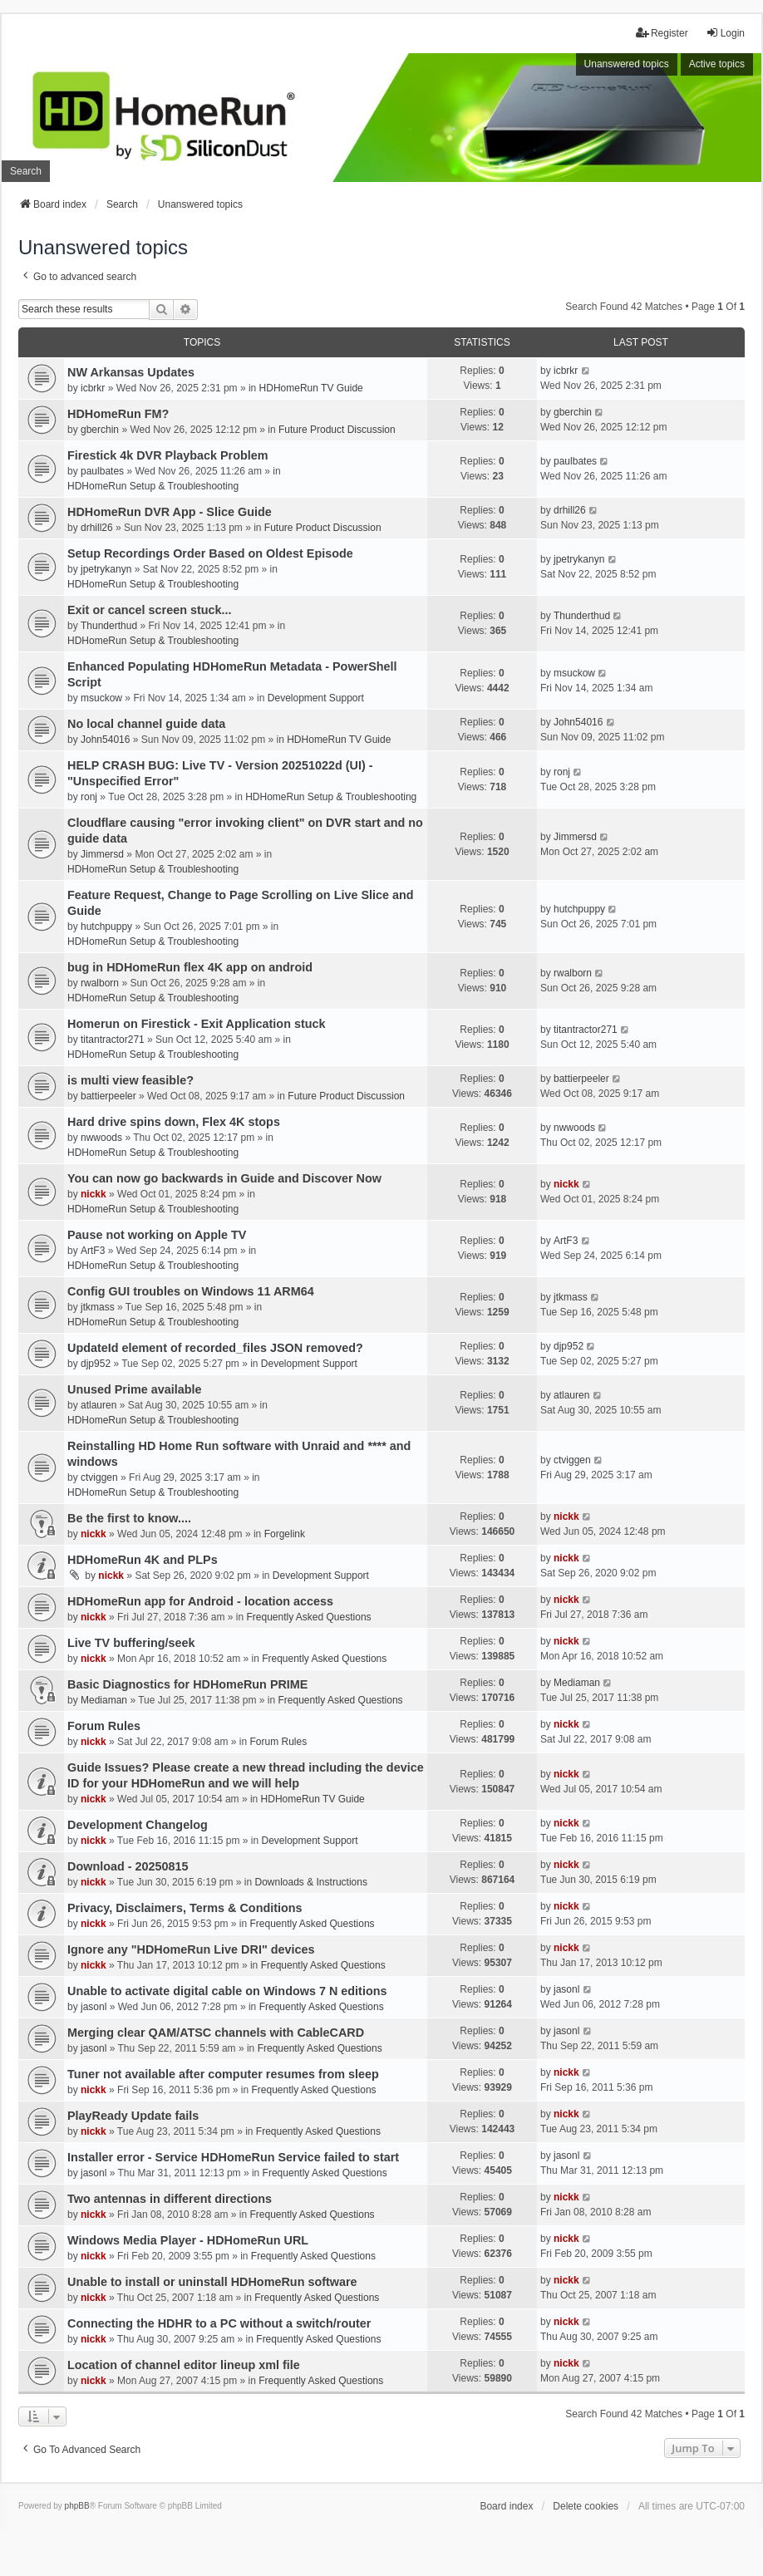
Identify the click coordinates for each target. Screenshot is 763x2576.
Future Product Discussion (337, 429)
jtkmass (98, 1307)
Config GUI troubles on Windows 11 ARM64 (190, 1291)
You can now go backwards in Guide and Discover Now (224, 1178)
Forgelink (284, 1534)
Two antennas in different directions (169, 2198)
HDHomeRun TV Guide (311, 388)
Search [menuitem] (26, 171)
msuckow (101, 698)
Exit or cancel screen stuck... (149, 610)
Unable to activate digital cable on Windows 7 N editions (226, 1991)
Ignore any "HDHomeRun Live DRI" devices (191, 1949)
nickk (93, 1194)
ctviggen (99, 1477)
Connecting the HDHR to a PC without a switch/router (219, 2323)
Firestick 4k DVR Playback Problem (167, 455)
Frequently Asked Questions (308, 1617)
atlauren (98, 1405)
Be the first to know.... (129, 1518)
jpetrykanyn (106, 569)
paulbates (102, 471)
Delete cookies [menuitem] (585, 2506)
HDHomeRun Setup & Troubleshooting (153, 486)
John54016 (105, 739)
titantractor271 (113, 1039)
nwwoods (101, 1137)
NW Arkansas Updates (130, 372)
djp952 (96, 1363)
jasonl (93, 2007)
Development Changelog (137, 1824)
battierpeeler (108, 1096)
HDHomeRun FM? (118, 413)
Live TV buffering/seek (131, 1642)
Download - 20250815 (128, 1866)
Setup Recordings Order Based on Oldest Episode (210, 553)
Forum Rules (103, 1726)
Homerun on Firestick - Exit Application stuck (196, 1023)
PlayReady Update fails (133, 2115)
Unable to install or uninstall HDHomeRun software (212, 2281)
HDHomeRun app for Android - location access (200, 1601)
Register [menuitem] (662, 33)
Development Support (316, 698)
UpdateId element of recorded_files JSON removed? (215, 1347)
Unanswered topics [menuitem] (626, 64)
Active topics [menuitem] (717, 64)
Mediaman (104, 1700)
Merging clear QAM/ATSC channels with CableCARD (215, 2032)
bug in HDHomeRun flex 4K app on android (190, 967)
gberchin (100, 429)
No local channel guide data (146, 723)
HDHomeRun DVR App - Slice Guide (169, 512)
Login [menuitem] (725, 33)
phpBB (77, 2505)
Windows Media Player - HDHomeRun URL (187, 2240)
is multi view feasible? (130, 1080)
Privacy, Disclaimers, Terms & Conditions (185, 1908)
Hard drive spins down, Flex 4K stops (173, 1121)
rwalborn (100, 983)
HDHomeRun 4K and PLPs (142, 1559)
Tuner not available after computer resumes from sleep (223, 2074)
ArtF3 (93, 1250)
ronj (89, 797)
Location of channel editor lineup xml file (183, 2365)
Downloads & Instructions (311, 1882)
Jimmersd (102, 854)
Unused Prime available (134, 1389)
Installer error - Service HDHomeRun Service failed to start (233, 2157)
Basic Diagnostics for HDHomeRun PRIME (187, 1684)
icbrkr (93, 388)
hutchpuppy (106, 926)
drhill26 (97, 527)
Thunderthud (109, 626)
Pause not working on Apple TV (156, 1234)
